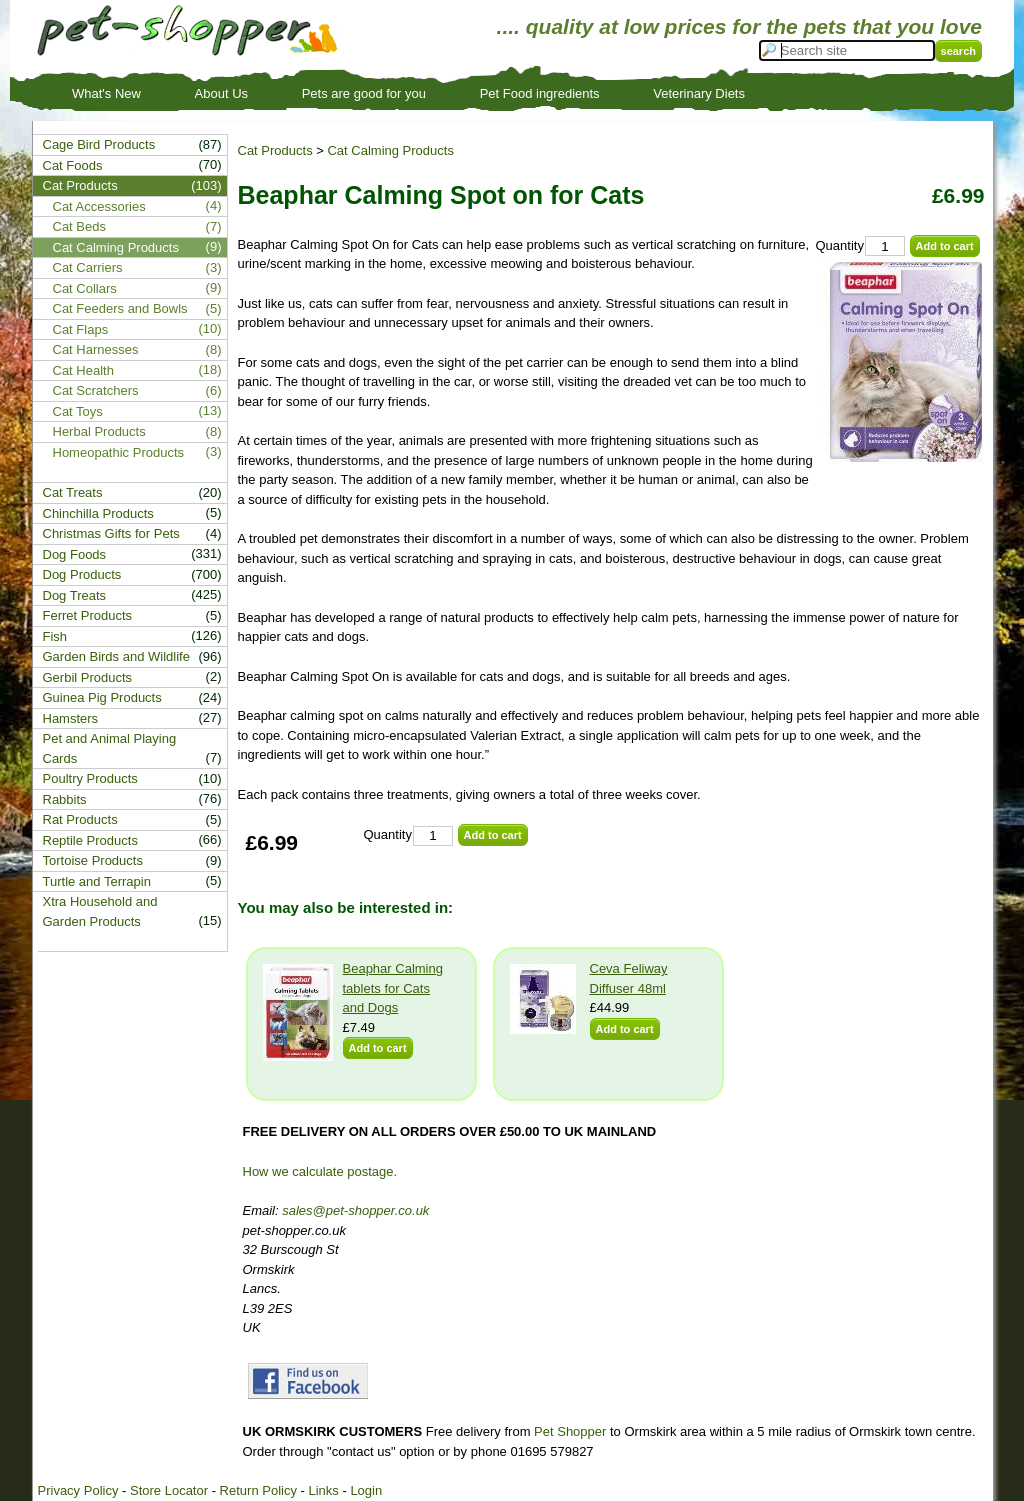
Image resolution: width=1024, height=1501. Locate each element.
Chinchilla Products (98, 513)
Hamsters (71, 718)
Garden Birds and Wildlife (116, 656)
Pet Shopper (570, 1431)
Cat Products (275, 150)
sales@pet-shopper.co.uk (355, 1210)
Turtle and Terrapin (97, 881)
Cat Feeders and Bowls (120, 308)
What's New (106, 93)
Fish (55, 636)
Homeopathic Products (119, 452)
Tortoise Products (93, 860)
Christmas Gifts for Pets (111, 533)
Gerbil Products (88, 677)
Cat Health (83, 370)
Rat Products (80, 819)
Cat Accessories (99, 206)
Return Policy (258, 1490)
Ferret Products (88, 615)
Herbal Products (99, 431)
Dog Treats (75, 595)
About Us (221, 93)
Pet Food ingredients (540, 93)
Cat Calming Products (390, 150)
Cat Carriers (88, 267)
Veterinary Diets (699, 93)
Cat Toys (78, 411)
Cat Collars (85, 288)
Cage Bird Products (99, 144)
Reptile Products (90, 840)
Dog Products (82, 574)
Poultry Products (90, 778)
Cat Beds (79, 226)
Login (366, 1490)
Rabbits (65, 799)
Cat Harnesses (96, 349)
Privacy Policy (78, 1490)
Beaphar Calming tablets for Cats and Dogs (393, 988)
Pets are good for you (364, 93)
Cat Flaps (81, 329)
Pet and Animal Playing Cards (110, 748)
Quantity (840, 245)
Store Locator (169, 1490)
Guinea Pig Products (102, 697)
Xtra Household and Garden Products (100, 911)
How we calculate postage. (320, 1171)
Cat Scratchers (96, 390)
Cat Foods (73, 165)
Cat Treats (73, 492)
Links (323, 1490)
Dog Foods (75, 554)
